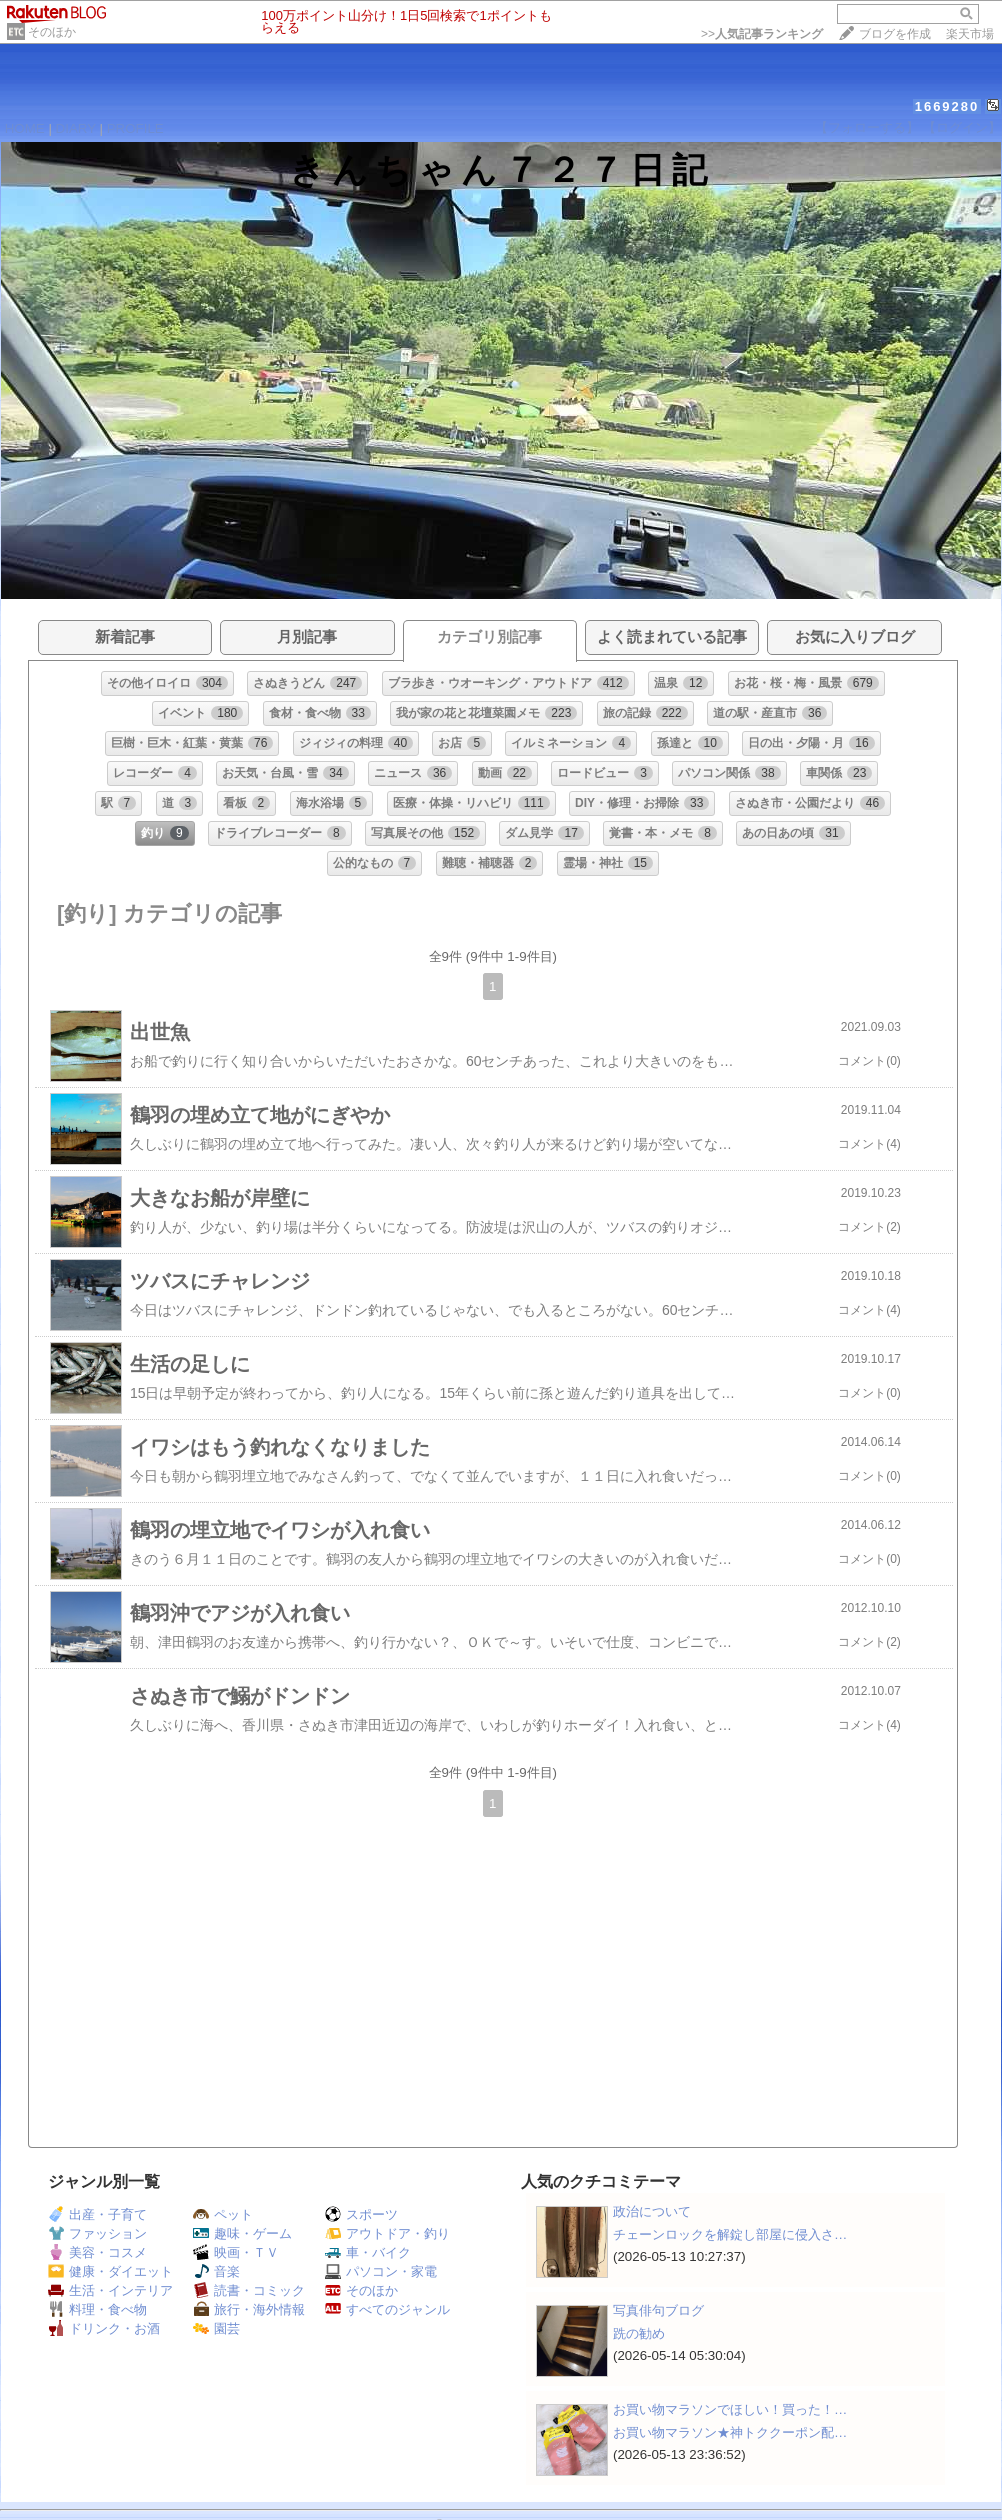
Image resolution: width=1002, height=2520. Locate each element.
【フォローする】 (867, 127)
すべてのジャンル (387, 2309)
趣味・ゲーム (242, 2233)
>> (762, 34)
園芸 (216, 2328)
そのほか (52, 32)
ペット (223, 2214)
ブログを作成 (895, 34)
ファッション (97, 2233)
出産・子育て (97, 2214)
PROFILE (135, 128)
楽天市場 (970, 34)
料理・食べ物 (97, 2309)
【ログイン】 (962, 127)
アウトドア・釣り (387, 2233)
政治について (652, 2211)
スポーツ (361, 2214)
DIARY (76, 128)
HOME (25, 128)
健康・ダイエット (110, 2271)
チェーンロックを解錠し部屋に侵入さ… (730, 2234)
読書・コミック (249, 2290)
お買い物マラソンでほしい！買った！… (730, 2409)
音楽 (216, 2271)
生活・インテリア (110, 2290)
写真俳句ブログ (658, 2310)
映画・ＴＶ (236, 2252)
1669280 (947, 106)
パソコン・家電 (381, 2271)
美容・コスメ (97, 2252)
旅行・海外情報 (249, 2309)
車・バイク (368, 2252)
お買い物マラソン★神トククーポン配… (730, 2432)
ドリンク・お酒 (104, 2328)
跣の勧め (639, 2333)
